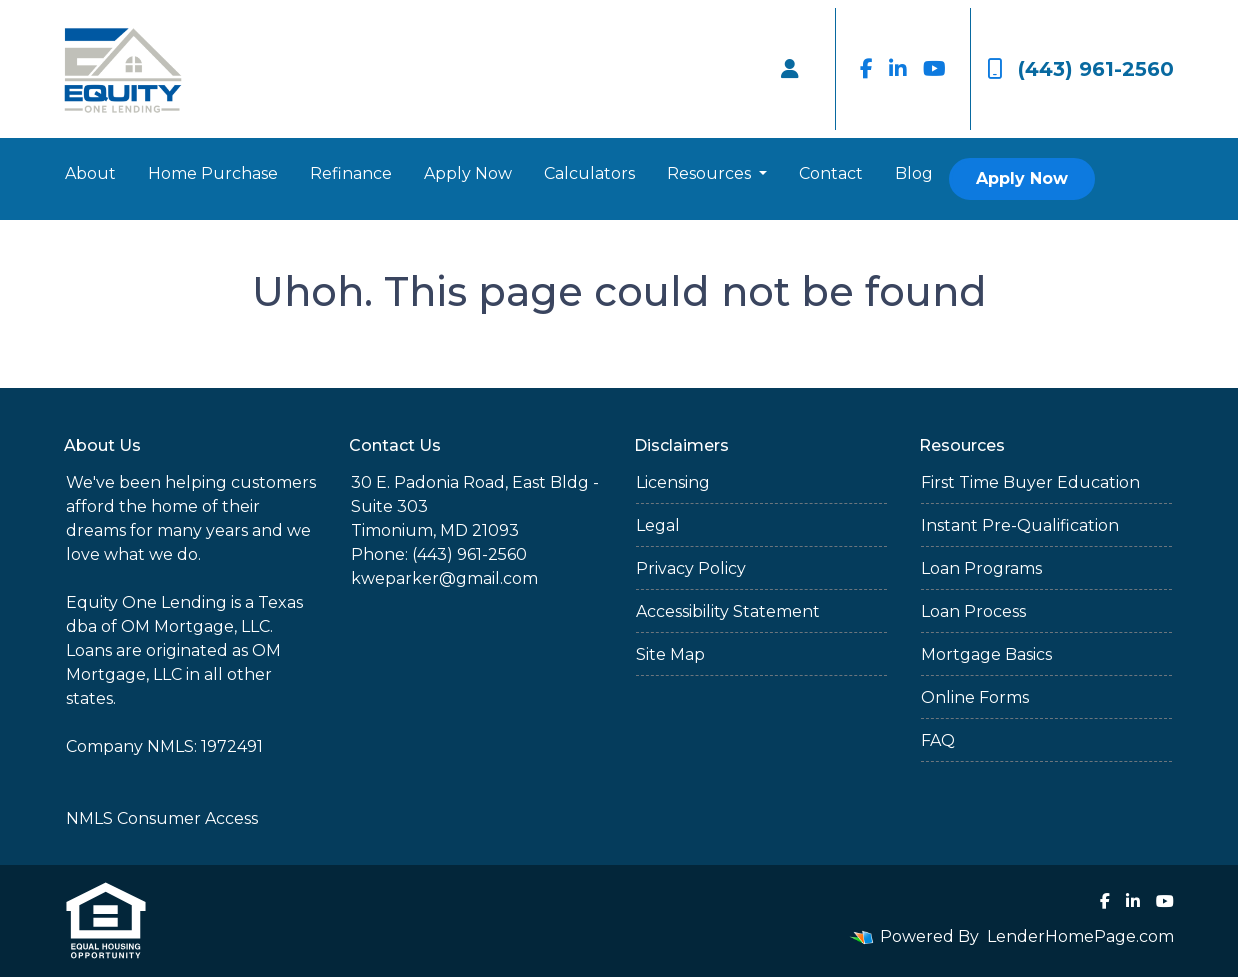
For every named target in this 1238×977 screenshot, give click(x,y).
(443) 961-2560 (1080, 69)
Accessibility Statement (728, 611)
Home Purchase (213, 173)
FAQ (938, 740)
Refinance (351, 173)
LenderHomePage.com (1080, 936)
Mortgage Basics (986, 654)
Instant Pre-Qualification (1020, 525)
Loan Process (973, 611)
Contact (831, 173)
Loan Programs (981, 568)
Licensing (673, 482)
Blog (914, 173)
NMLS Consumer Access (162, 818)
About (90, 173)
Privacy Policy (691, 568)
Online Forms (975, 697)
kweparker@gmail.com (444, 578)
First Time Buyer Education (1030, 482)
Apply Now (468, 173)
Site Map (670, 654)
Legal (658, 525)
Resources (711, 173)
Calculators (589, 173)
